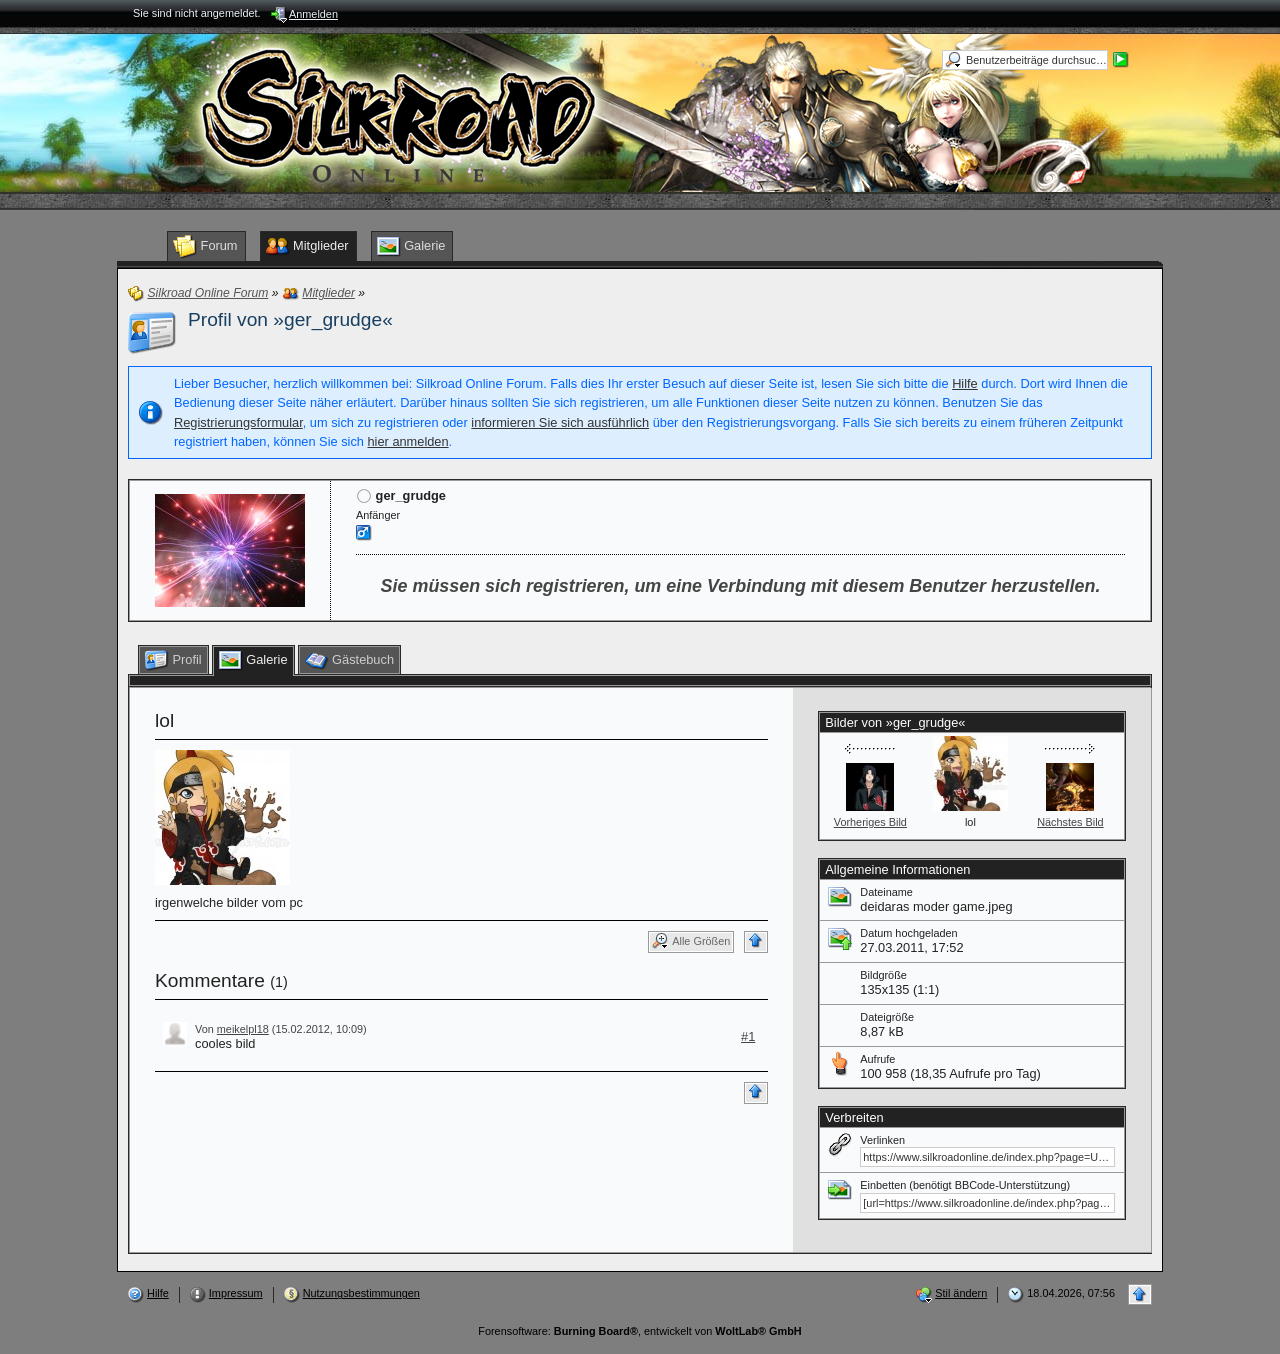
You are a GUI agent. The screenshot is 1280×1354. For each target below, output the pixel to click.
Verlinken (882, 1140)
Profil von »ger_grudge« (290, 319)
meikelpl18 (243, 1029)
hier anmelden (407, 441)
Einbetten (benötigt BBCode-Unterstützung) (965, 1185)
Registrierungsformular (238, 422)
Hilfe (965, 383)
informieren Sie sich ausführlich (560, 422)
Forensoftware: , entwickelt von (639, 1331)
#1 (748, 1036)
